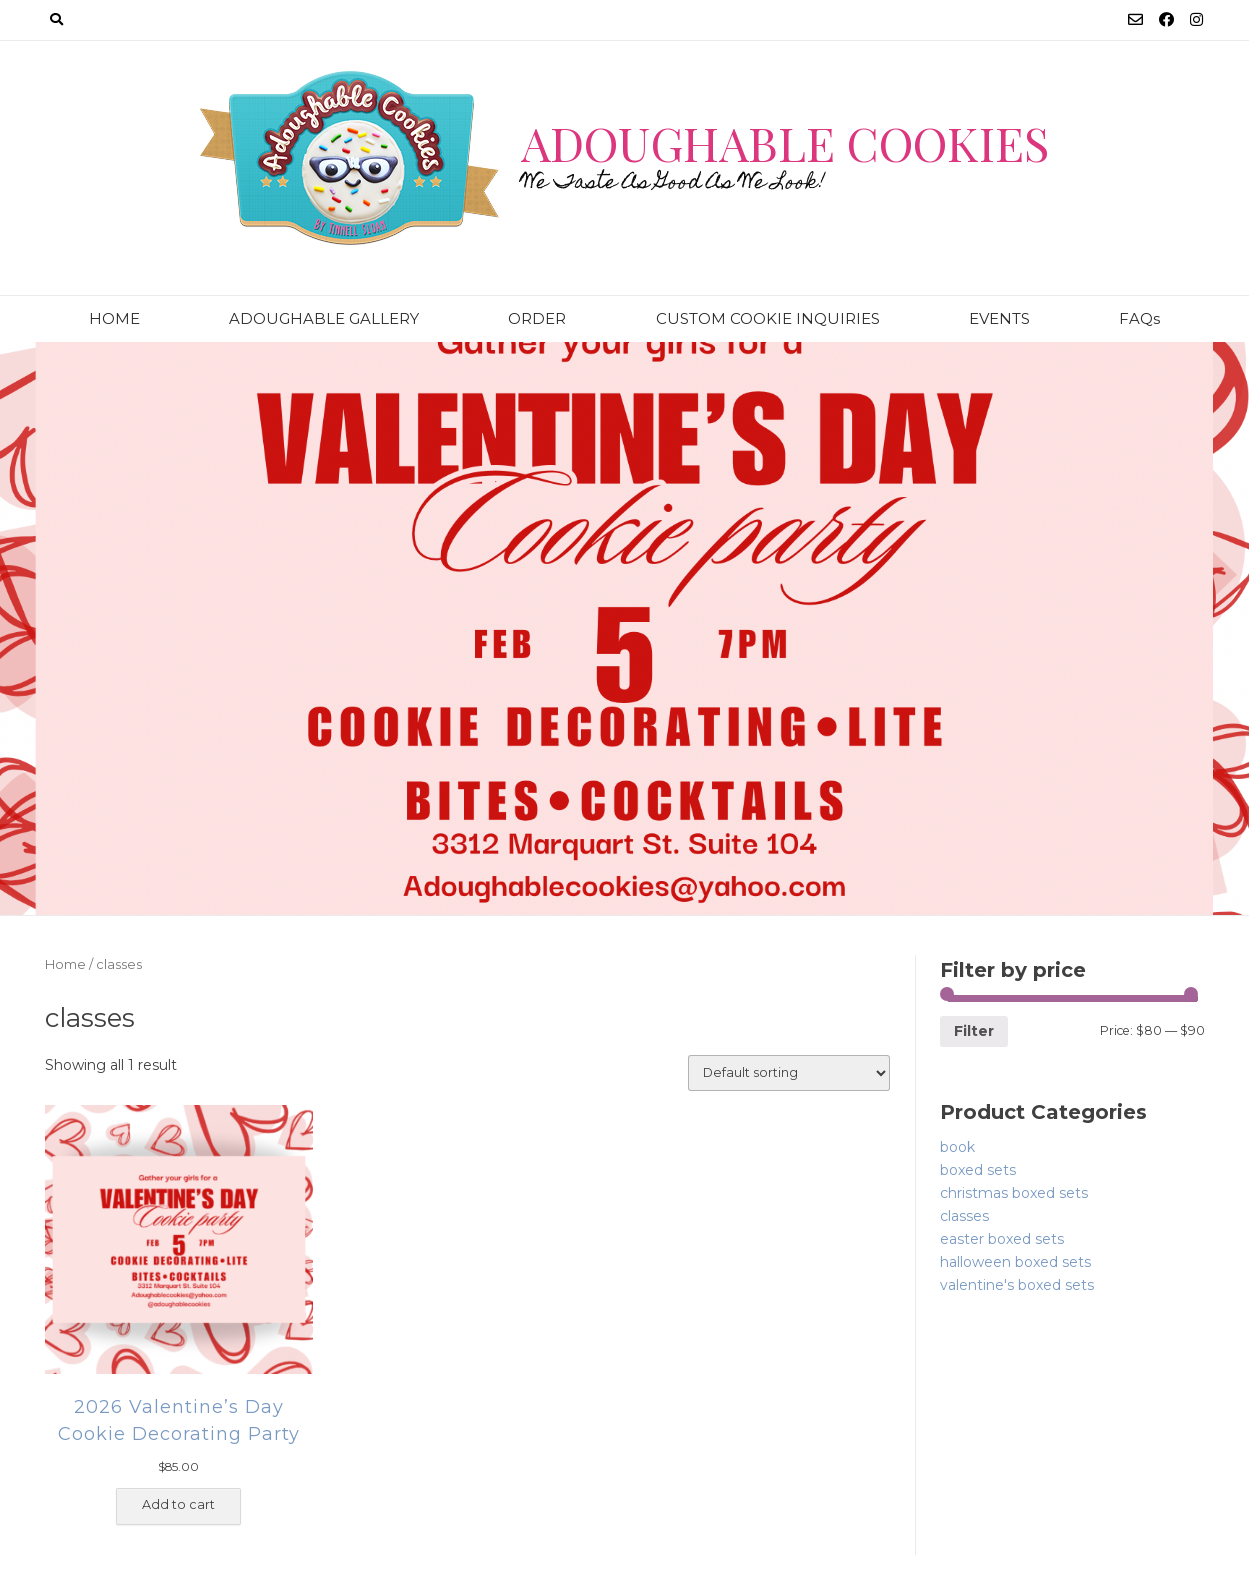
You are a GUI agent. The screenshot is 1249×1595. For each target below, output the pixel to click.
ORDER (537, 318)
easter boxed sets (1002, 1239)
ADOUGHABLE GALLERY (324, 318)
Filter (974, 1031)
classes (964, 1216)
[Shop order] (789, 1073)
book (957, 1147)
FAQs (1139, 318)
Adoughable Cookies (785, 142)
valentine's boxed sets (1017, 1285)
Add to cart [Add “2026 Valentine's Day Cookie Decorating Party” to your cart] (178, 1504)
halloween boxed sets (1015, 1262)
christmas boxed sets (1014, 1193)
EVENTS (999, 318)
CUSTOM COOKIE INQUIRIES (768, 318)
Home (65, 964)
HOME (114, 318)
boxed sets (978, 1170)
